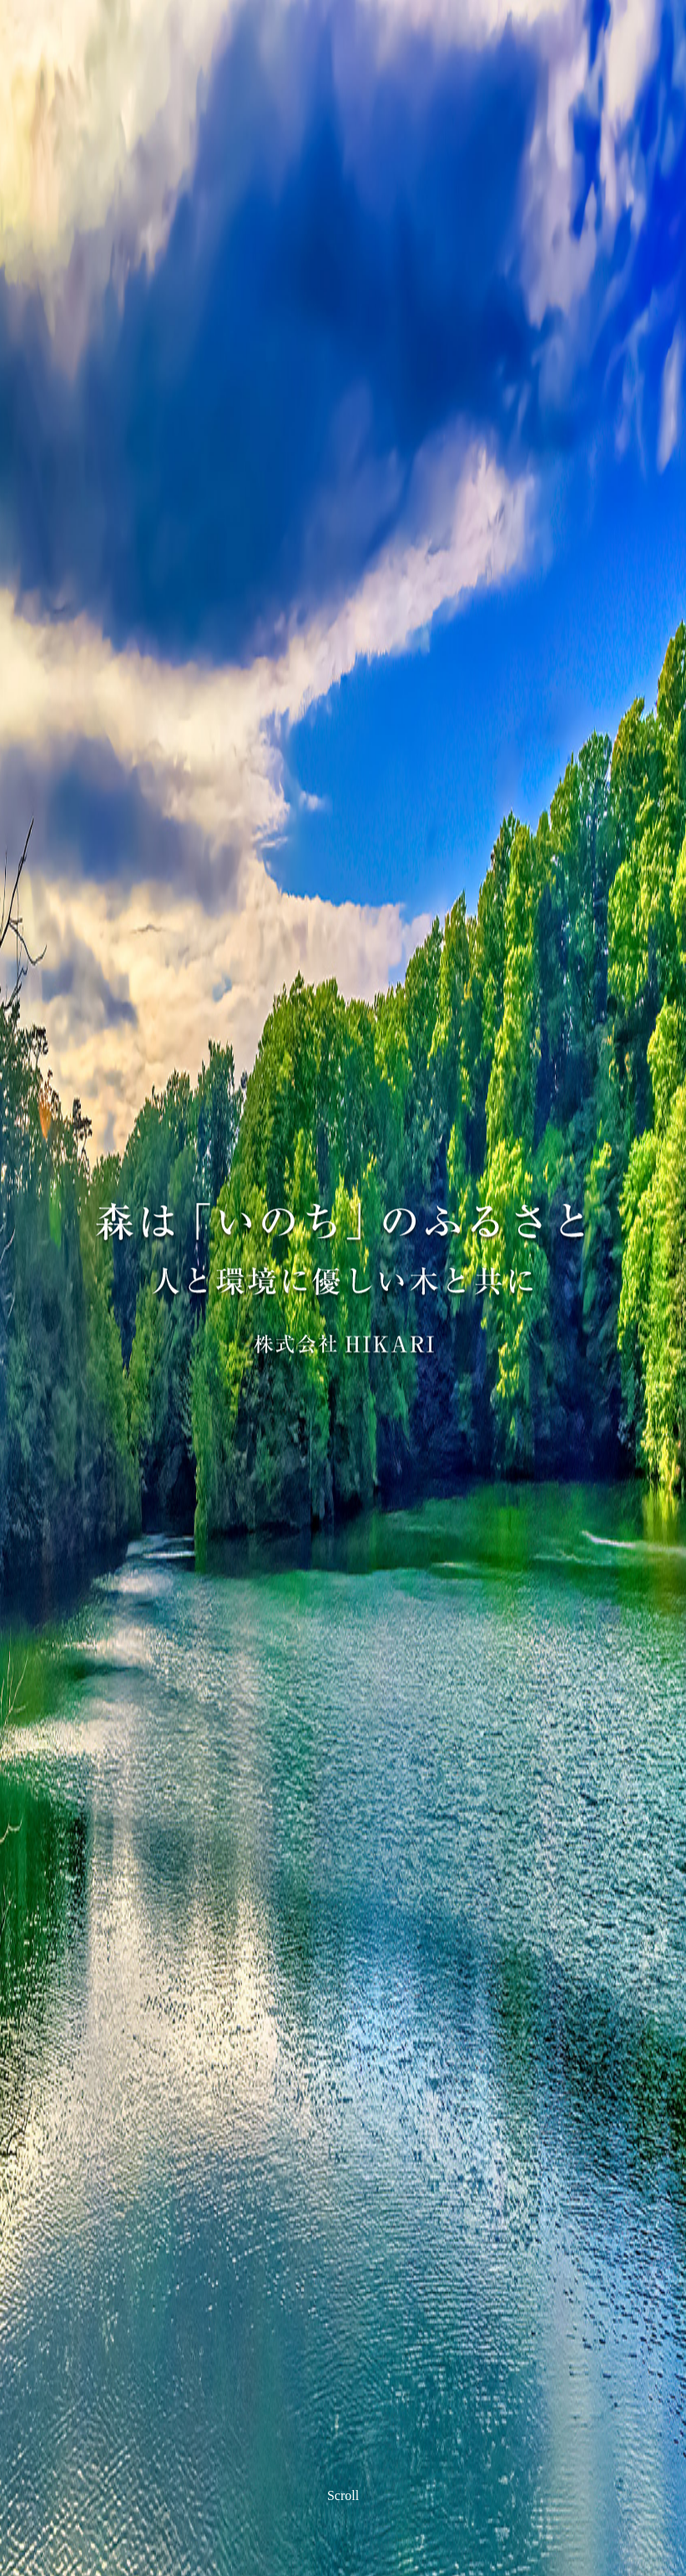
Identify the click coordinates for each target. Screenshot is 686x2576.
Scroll (343, 2494)
